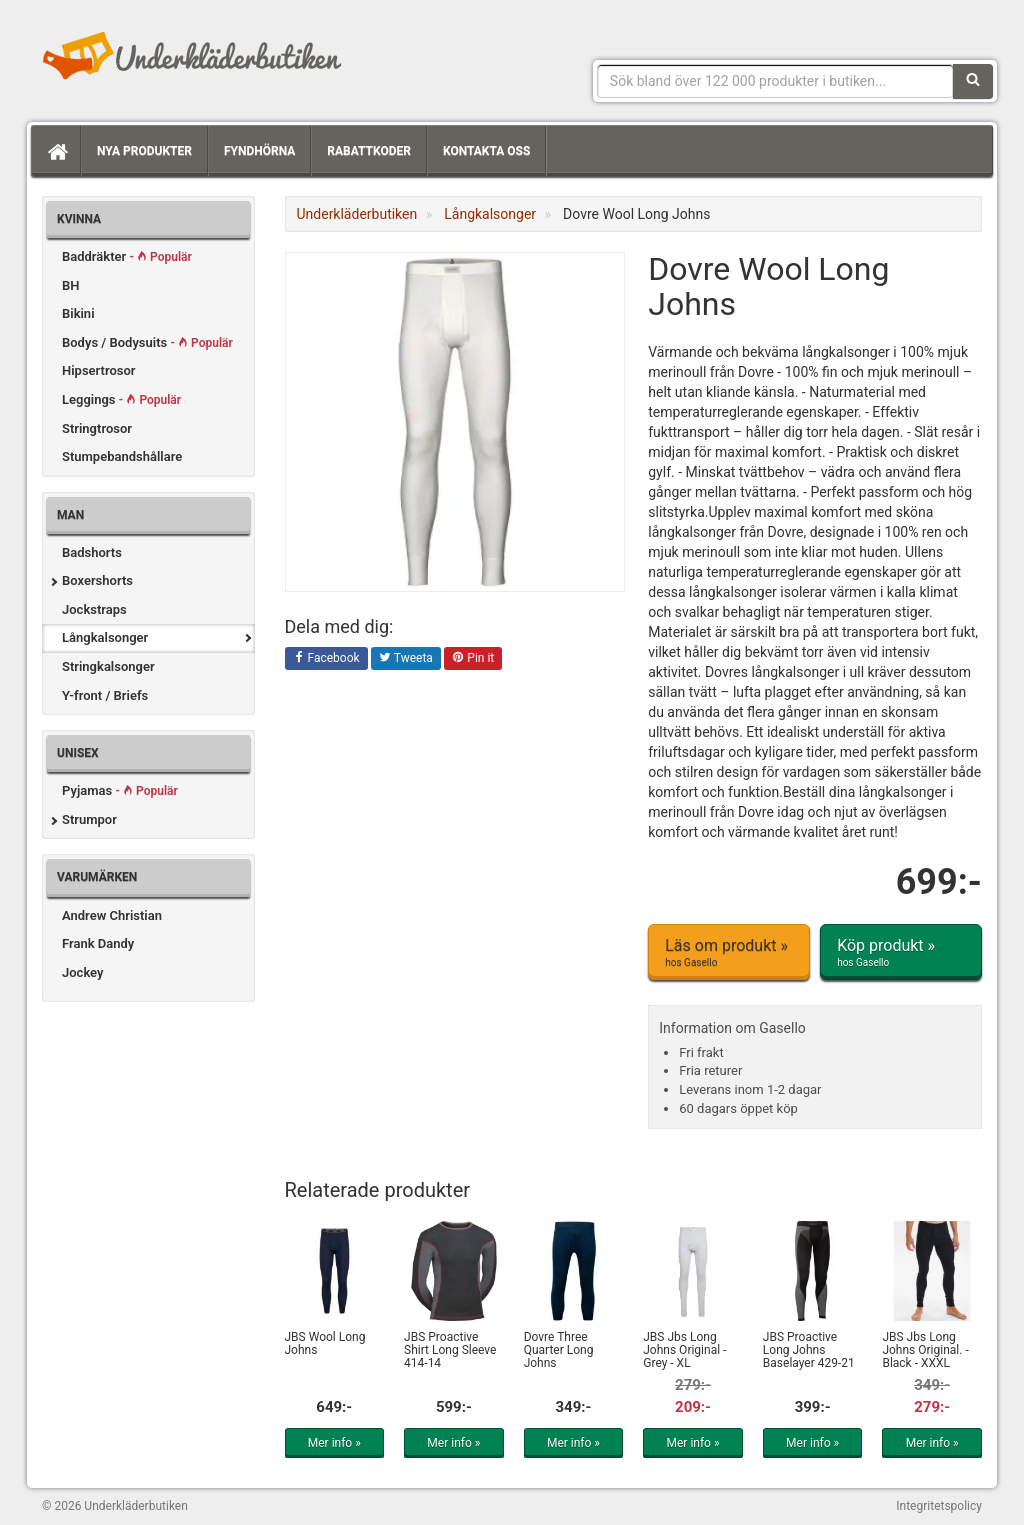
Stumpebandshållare (122, 456)
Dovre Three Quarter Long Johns (559, 1350)
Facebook (326, 659)
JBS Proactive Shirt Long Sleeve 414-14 (450, 1350)
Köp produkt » (901, 953)
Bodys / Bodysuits (147, 342)
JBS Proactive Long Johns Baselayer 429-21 (809, 1350)
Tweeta (406, 659)
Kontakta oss (486, 151)
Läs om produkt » (729, 953)
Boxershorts (97, 580)
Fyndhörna (259, 151)
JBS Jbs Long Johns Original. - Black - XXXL (925, 1350)
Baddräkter (127, 256)
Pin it (473, 659)
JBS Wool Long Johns (325, 1343)
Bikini (78, 313)
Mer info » (334, 1443)
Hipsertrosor (99, 370)
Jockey (82, 972)
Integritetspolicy (939, 1506)
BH (70, 285)
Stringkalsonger (108, 666)
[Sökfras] (775, 81)
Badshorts (92, 552)
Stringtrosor (97, 428)
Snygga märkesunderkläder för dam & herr (192, 55)
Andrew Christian (112, 915)
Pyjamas (120, 790)
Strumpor (89, 819)
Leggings (121, 399)
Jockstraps (94, 609)
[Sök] (973, 81)
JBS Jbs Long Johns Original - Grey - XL (684, 1350)
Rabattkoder (369, 151)
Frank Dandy (98, 943)
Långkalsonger (105, 637)
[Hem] (56, 151)
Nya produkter (144, 151)
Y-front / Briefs (105, 695)
